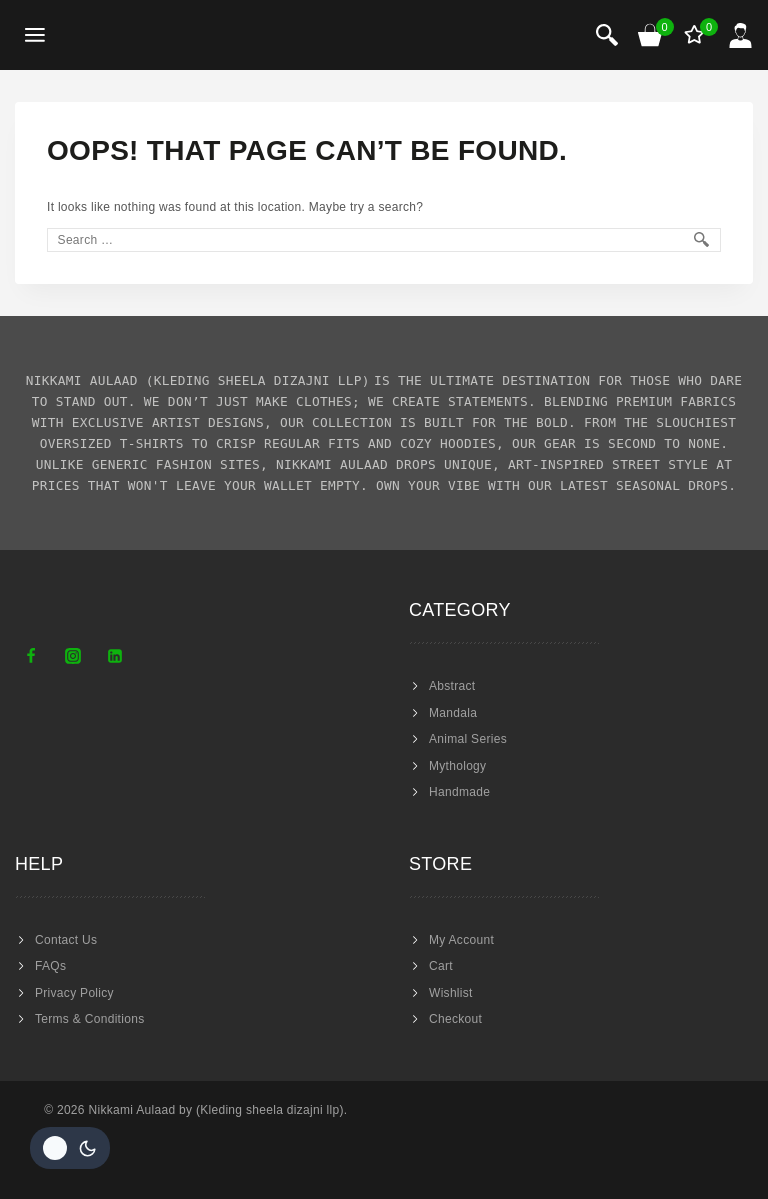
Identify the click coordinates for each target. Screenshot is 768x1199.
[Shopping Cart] (651, 35)
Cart (441, 966)
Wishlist (451, 993)
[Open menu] (35, 35)
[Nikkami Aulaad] (135, 35)
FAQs (50, 966)
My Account (461, 940)
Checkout (455, 1019)
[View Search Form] (607, 35)
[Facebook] (31, 656)
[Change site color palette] (70, 1148)
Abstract (452, 686)
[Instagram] (73, 656)
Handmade (459, 792)
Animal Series (468, 739)
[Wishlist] (696, 35)
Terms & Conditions (89, 1019)
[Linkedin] (115, 656)
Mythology (457, 766)
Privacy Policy (74, 993)
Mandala (453, 713)
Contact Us (66, 940)
